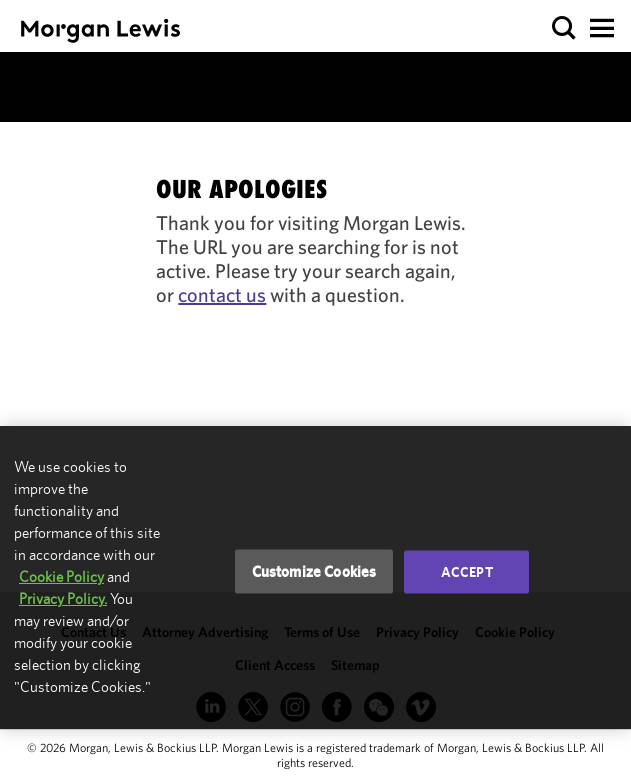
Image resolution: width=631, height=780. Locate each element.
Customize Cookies (314, 571)
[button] (564, 28)
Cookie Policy (61, 576)
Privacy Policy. (63, 598)
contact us (222, 294)
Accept (467, 572)
